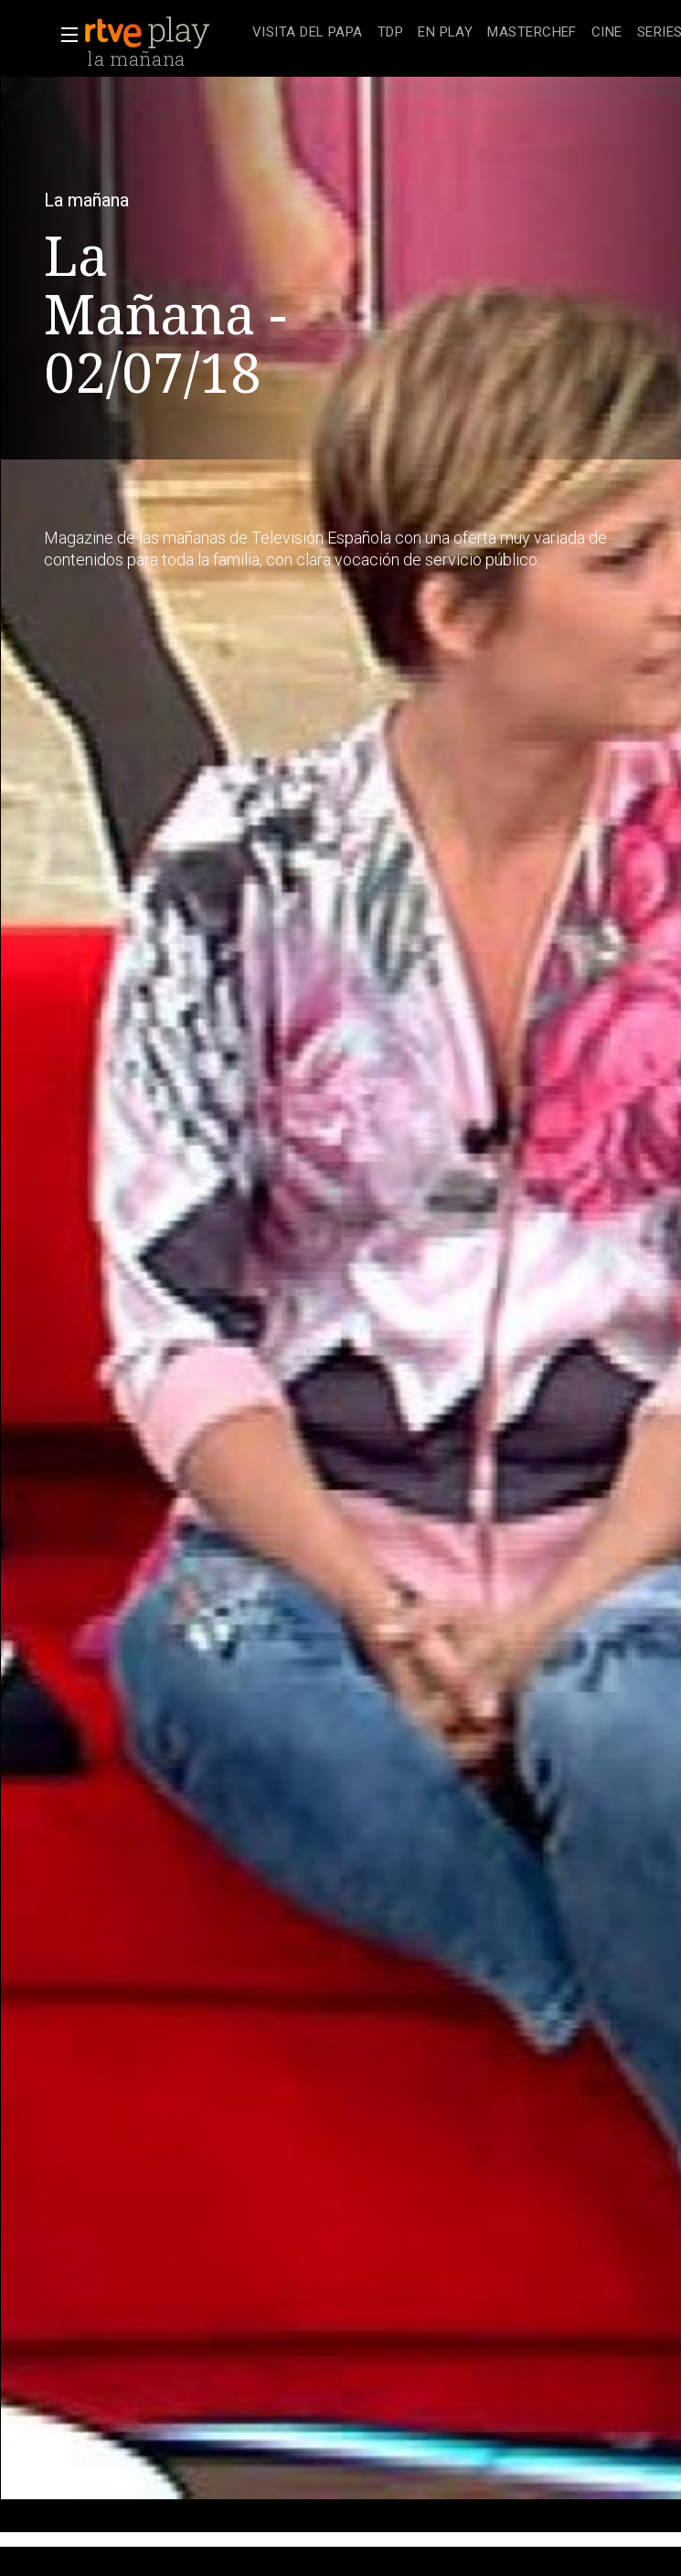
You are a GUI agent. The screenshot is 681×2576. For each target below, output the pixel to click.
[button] (64, 35)
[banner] (164, 33)
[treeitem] (307, 33)
